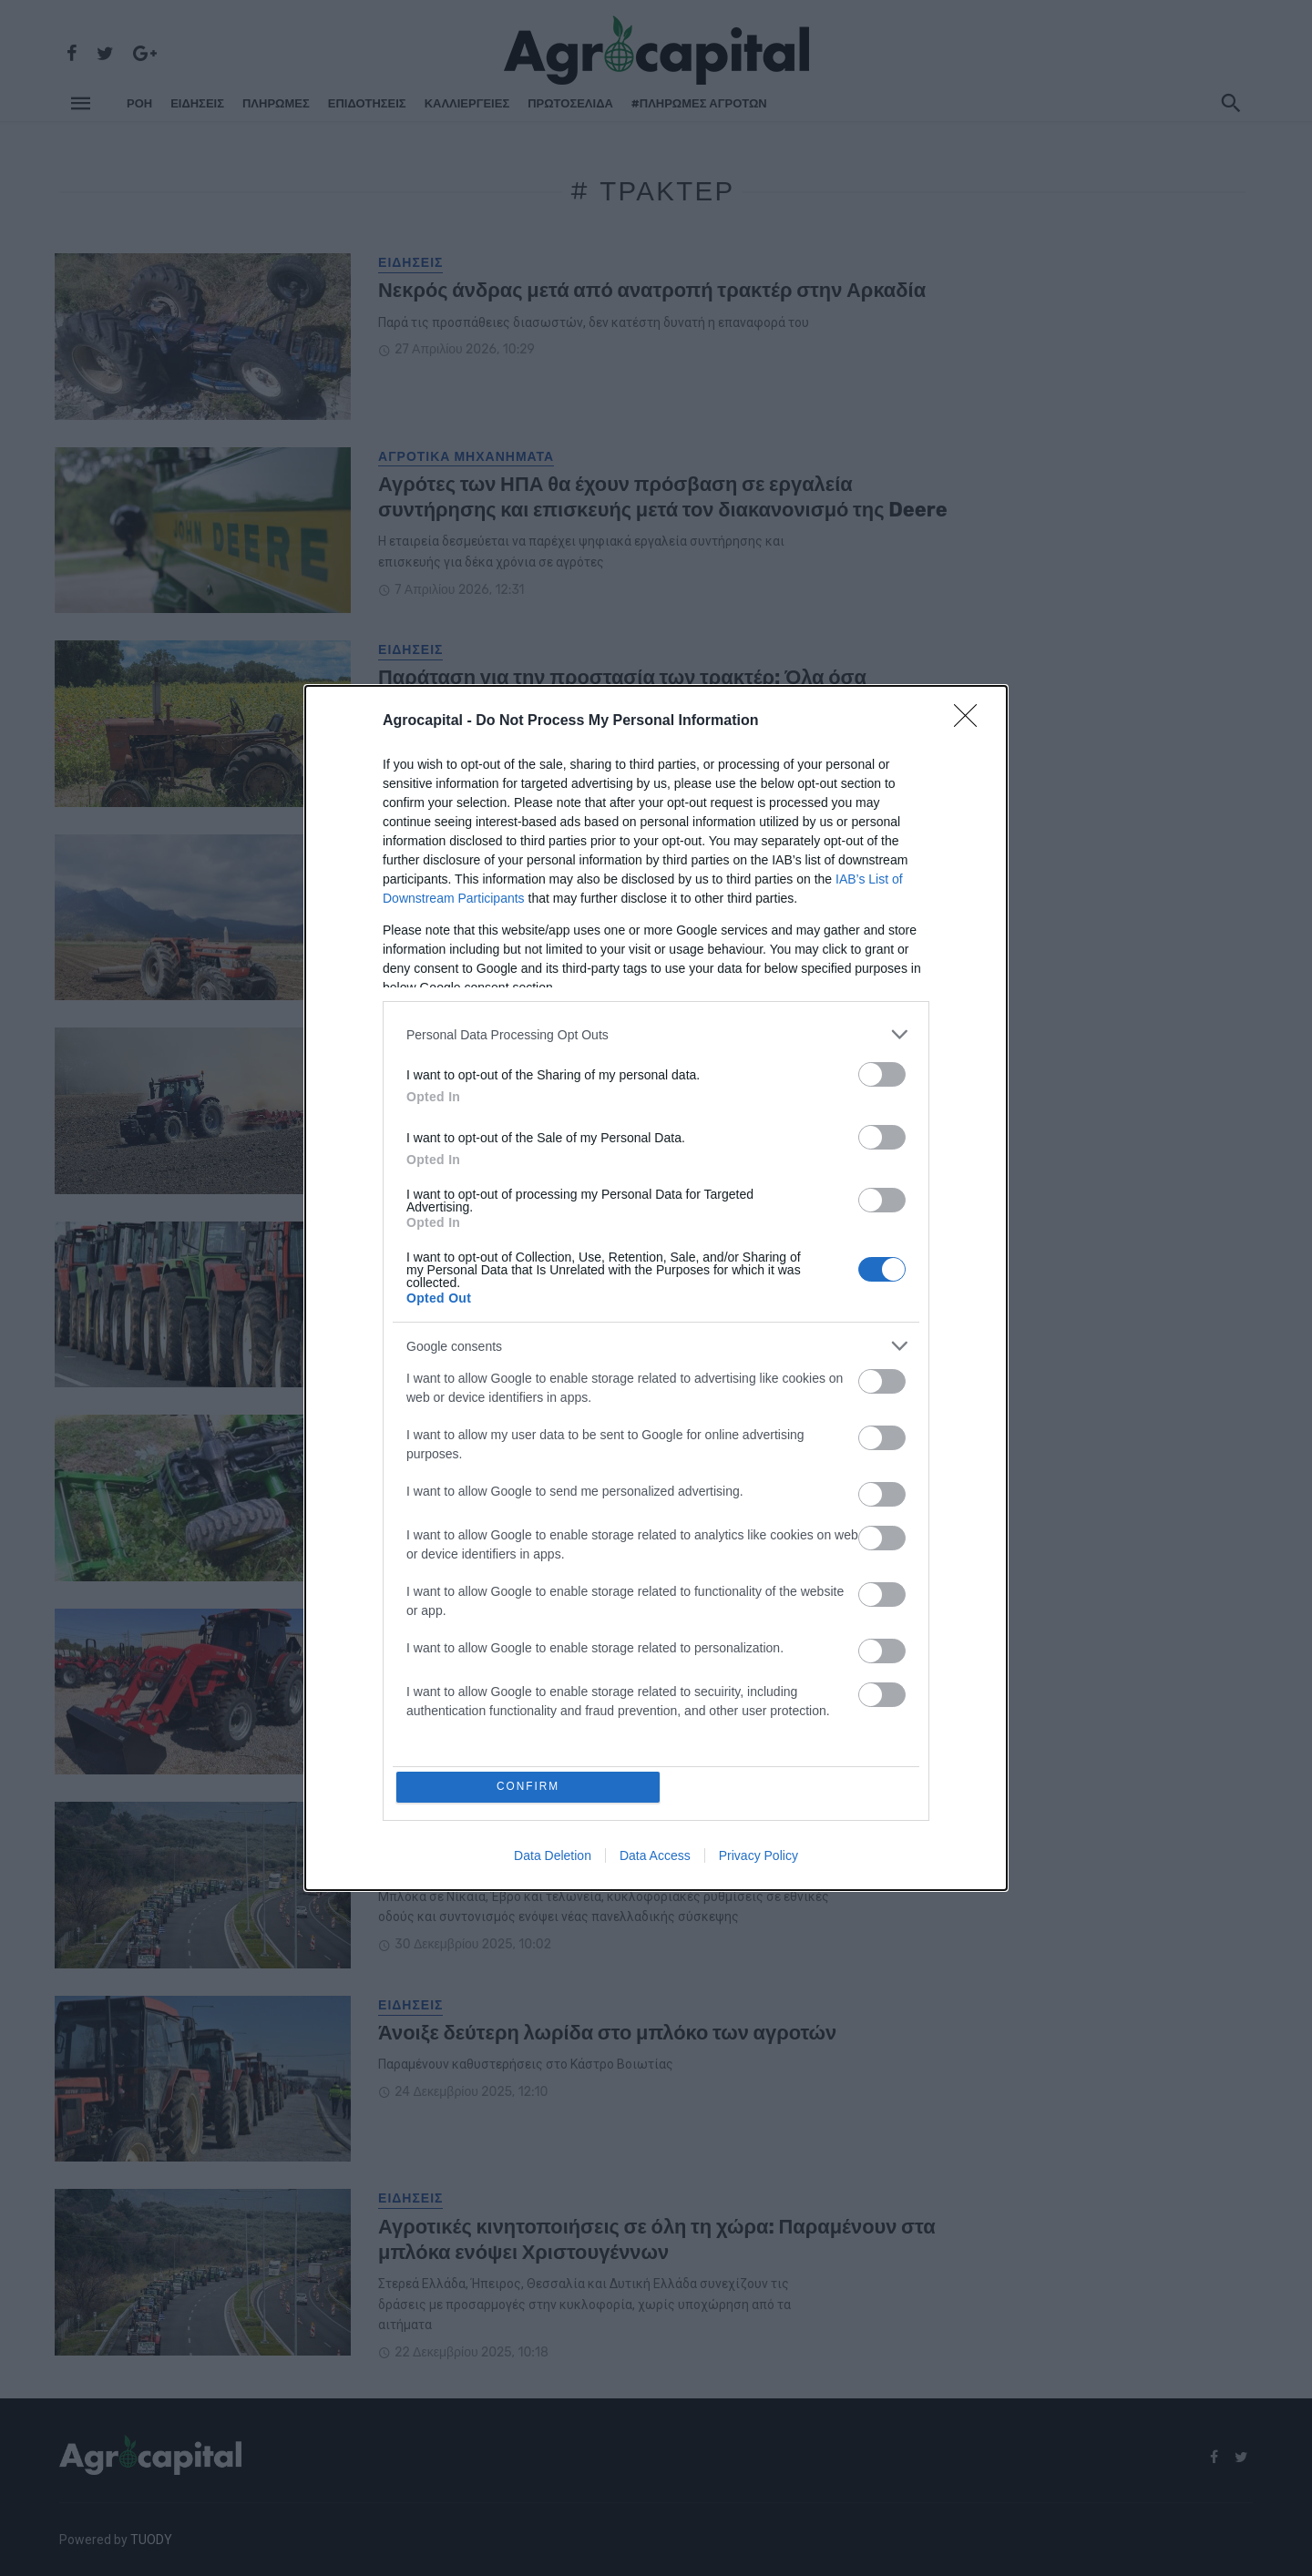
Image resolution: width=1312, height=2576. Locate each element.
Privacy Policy (758, 1857)
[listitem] (656, 1032)
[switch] (882, 1072)
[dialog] (656, 1288)
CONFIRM (531, 1787)
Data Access (655, 1857)
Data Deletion (552, 1857)
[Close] (971, 719)
